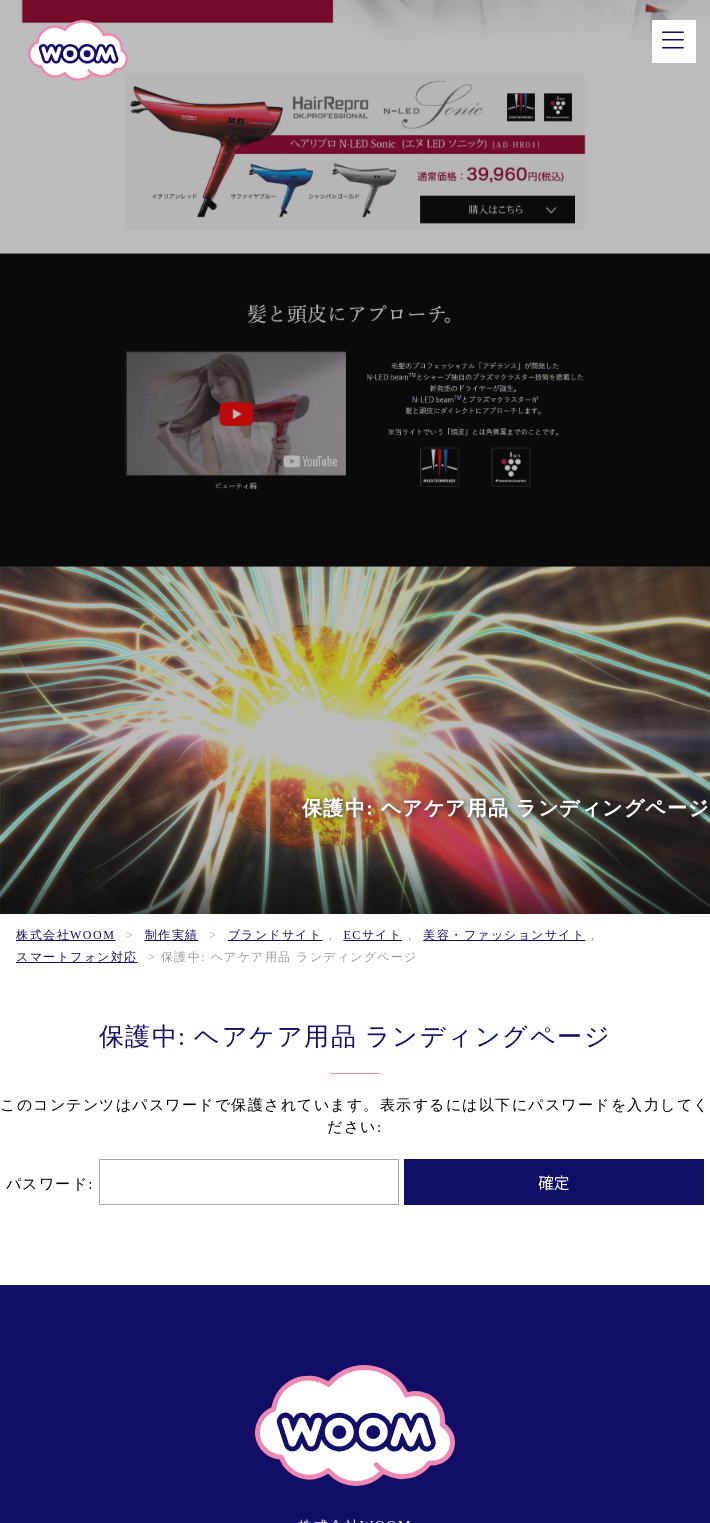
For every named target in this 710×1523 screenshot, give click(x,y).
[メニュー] (674, 41)
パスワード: (202, 1184)
